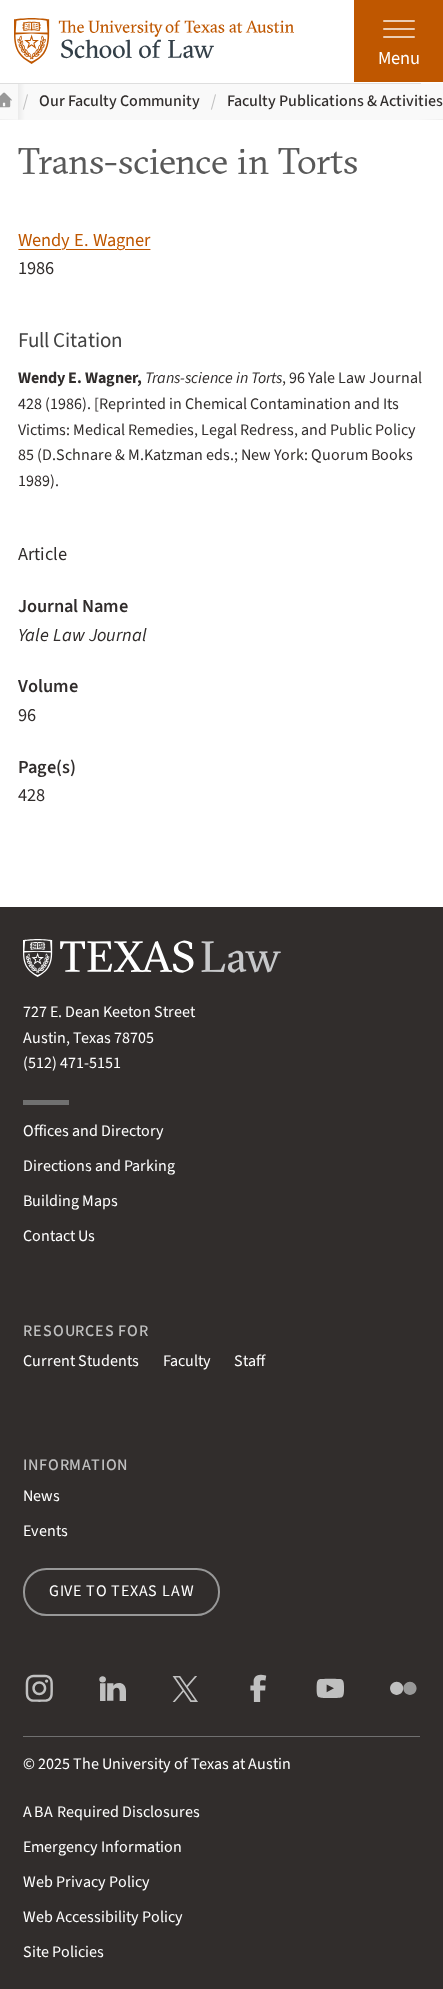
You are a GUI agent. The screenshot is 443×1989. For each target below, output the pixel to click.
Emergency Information (102, 1847)
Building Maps (70, 1201)
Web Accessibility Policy (103, 1917)
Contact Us (59, 1236)
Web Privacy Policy (86, 1882)
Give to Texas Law (122, 1591)
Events (45, 1531)
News (41, 1496)
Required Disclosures (111, 1812)
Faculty (187, 1361)
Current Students (81, 1361)
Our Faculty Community (119, 101)
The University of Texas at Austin (182, 1764)
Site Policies (63, 1952)
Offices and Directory (93, 1131)
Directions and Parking (99, 1166)
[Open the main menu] (398, 41)
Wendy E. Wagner (84, 240)
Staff (249, 1361)
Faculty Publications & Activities (335, 101)
